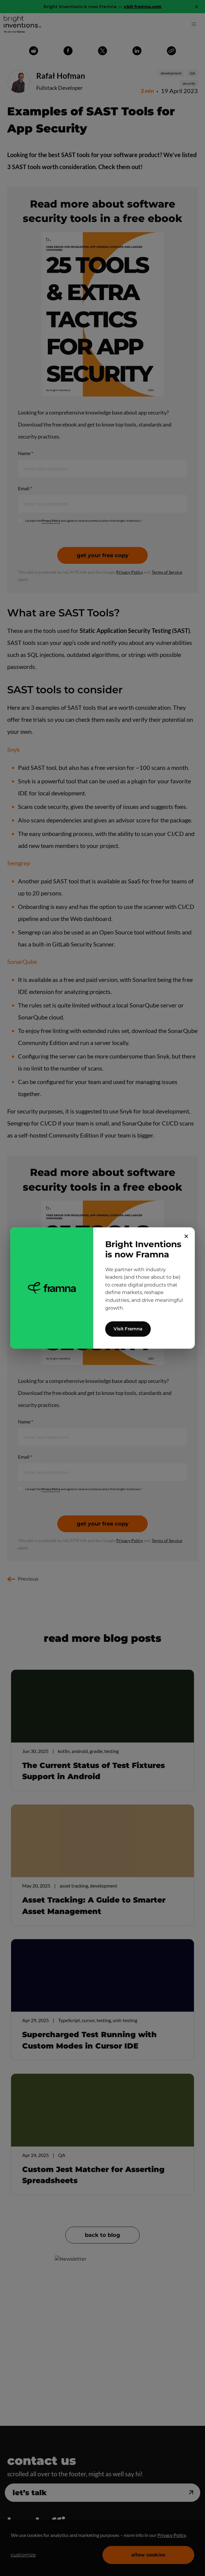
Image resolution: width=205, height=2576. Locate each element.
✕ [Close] (186, 1236)
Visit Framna (128, 1329)
